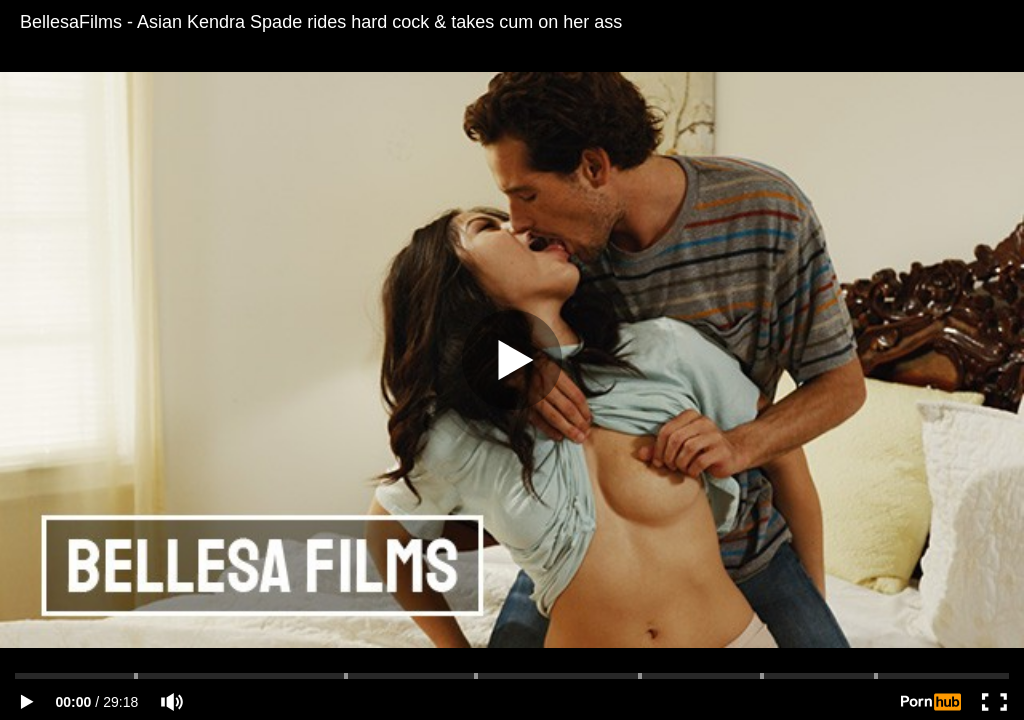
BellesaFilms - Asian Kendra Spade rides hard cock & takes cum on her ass (321, 22)
